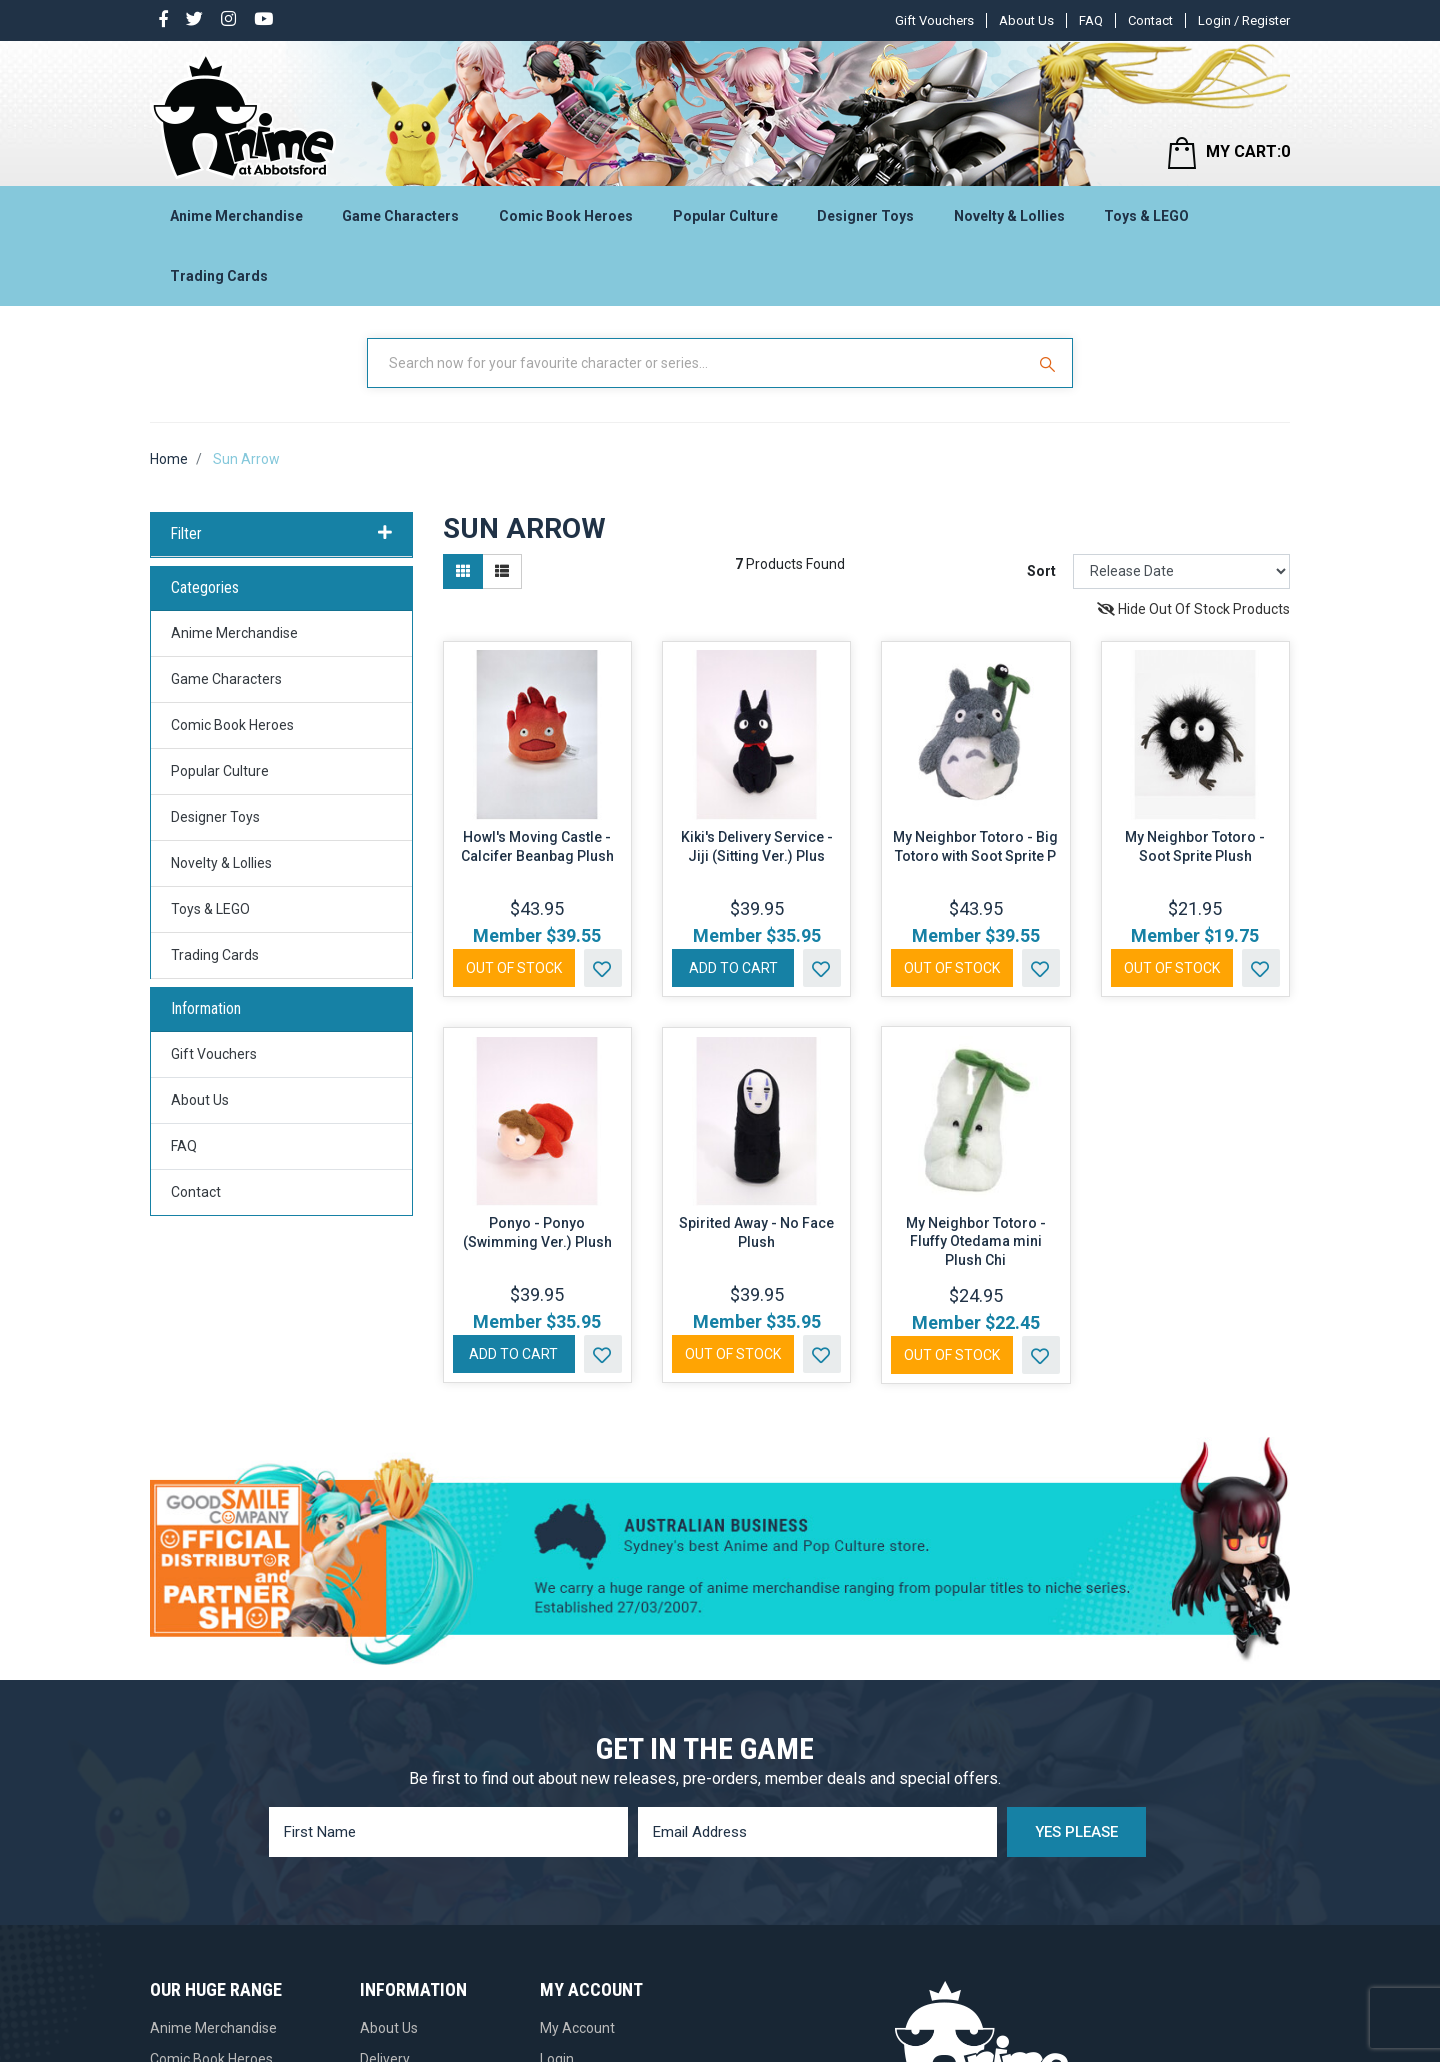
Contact (1150, 20)
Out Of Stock (514, 968)
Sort (1041, 571)
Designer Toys (865, 216)
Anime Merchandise (236, 216)
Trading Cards (219, 276)
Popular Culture (725, 216)
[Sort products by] (1181, 571)
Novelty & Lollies (1009, 216)
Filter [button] (281, 534)
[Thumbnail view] (463, 571)
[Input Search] (698, 363)
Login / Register (1244, 20)
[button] (603, 968)
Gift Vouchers (934, 20)
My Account (577, 2028)
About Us (1026, 20)
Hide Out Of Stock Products (1193, 609)
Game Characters (400, 216)
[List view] (502, 571)
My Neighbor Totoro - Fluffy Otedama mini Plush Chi (976, 1242)
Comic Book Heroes (566, 216)
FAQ (1091, 20)
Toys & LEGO (1146, 216)
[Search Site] (1050, 363)
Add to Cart (733, 968)
